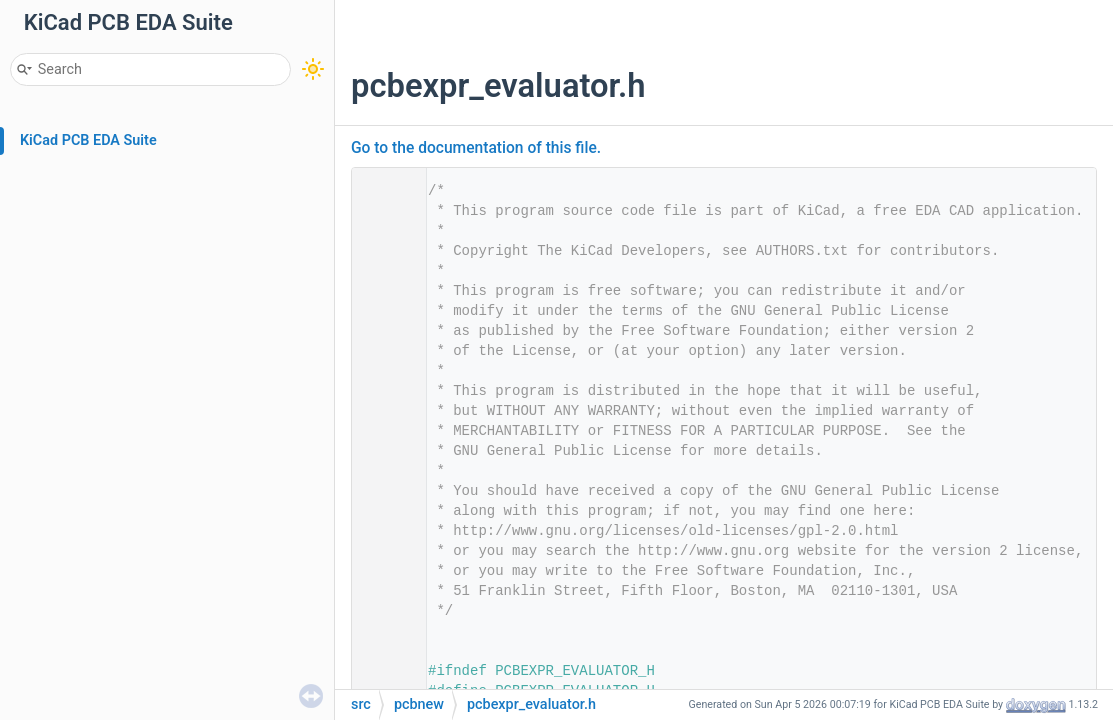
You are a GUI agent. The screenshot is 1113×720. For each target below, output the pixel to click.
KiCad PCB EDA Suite (88, 140)
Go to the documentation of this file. (476, 148)
